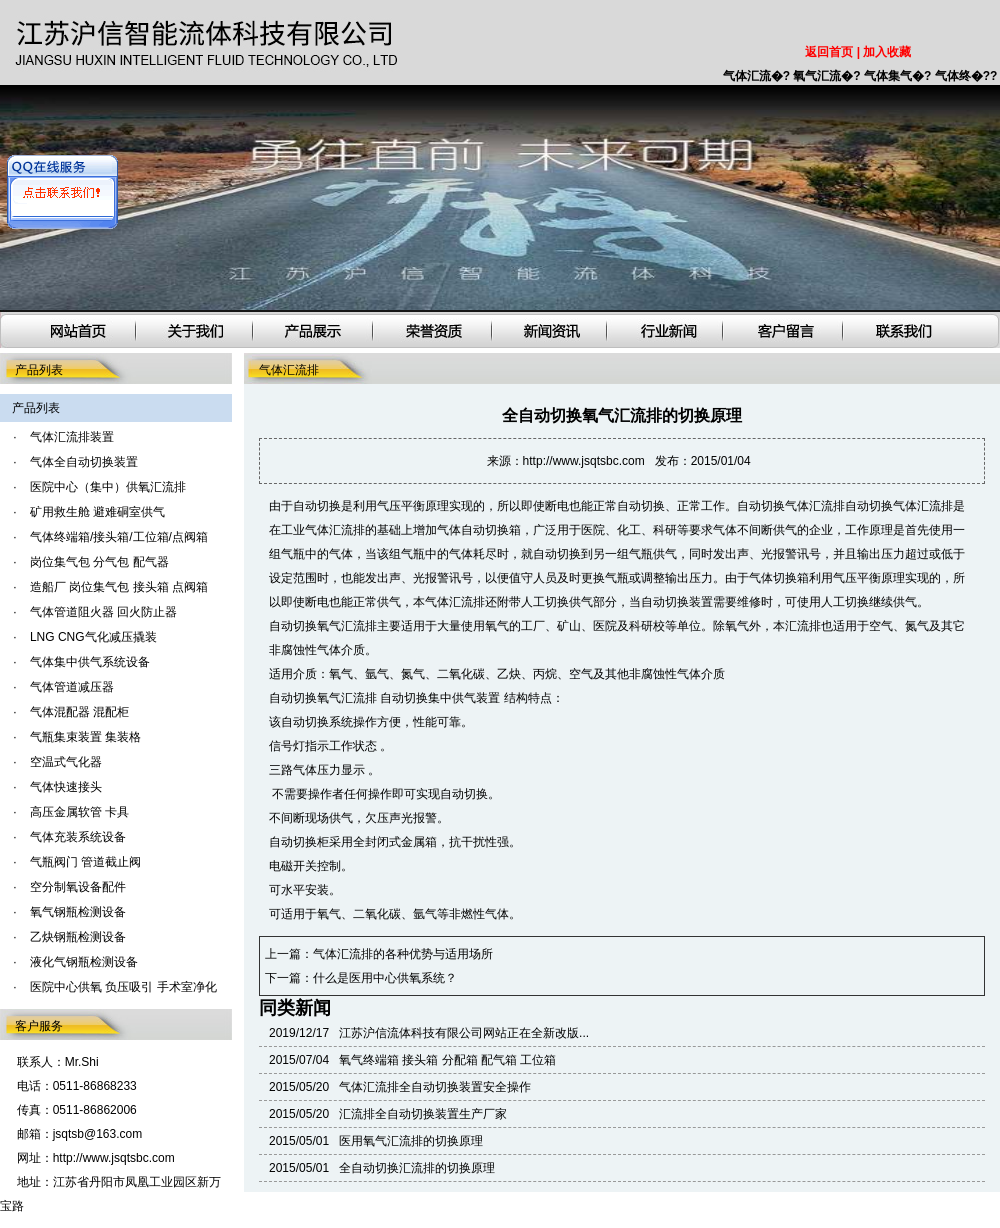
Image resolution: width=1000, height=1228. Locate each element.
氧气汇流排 (347, 626)
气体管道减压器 (72, 687)
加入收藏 (887, 52)
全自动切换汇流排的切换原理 (417, 1168)
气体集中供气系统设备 (90, 662)
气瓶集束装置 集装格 (85, 737)
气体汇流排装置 (72, 437)
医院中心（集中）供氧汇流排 (108, 487)
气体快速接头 (66, 787)
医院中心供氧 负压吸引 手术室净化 (123, 987)
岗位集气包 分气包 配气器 (99, 562)
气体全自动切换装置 (84, 462)
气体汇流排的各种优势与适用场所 (403, 954)
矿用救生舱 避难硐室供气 (97, 512)
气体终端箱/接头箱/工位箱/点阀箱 (119, 537)
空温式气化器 (66, 762)
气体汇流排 (815, 506)
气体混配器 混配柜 (79, 712)
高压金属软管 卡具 (79, 812)
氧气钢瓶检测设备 (78, 912)
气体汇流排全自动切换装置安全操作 (435, 1087)
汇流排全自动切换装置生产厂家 (423, 1114)
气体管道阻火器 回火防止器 (103, 612)
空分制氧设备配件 (78, 887)
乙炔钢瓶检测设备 (78, 937)
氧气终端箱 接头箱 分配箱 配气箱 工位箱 (447, 1060)
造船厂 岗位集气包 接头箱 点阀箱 (119, 587)
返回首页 (829, 52)
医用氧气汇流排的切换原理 (411, 1141)
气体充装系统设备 (78, 837)
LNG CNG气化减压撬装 (93, 637)
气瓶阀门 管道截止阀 (85, 862)
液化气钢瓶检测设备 (84, 962)
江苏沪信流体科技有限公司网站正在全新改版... (464, 1033)
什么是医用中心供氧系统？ (385, 978)
